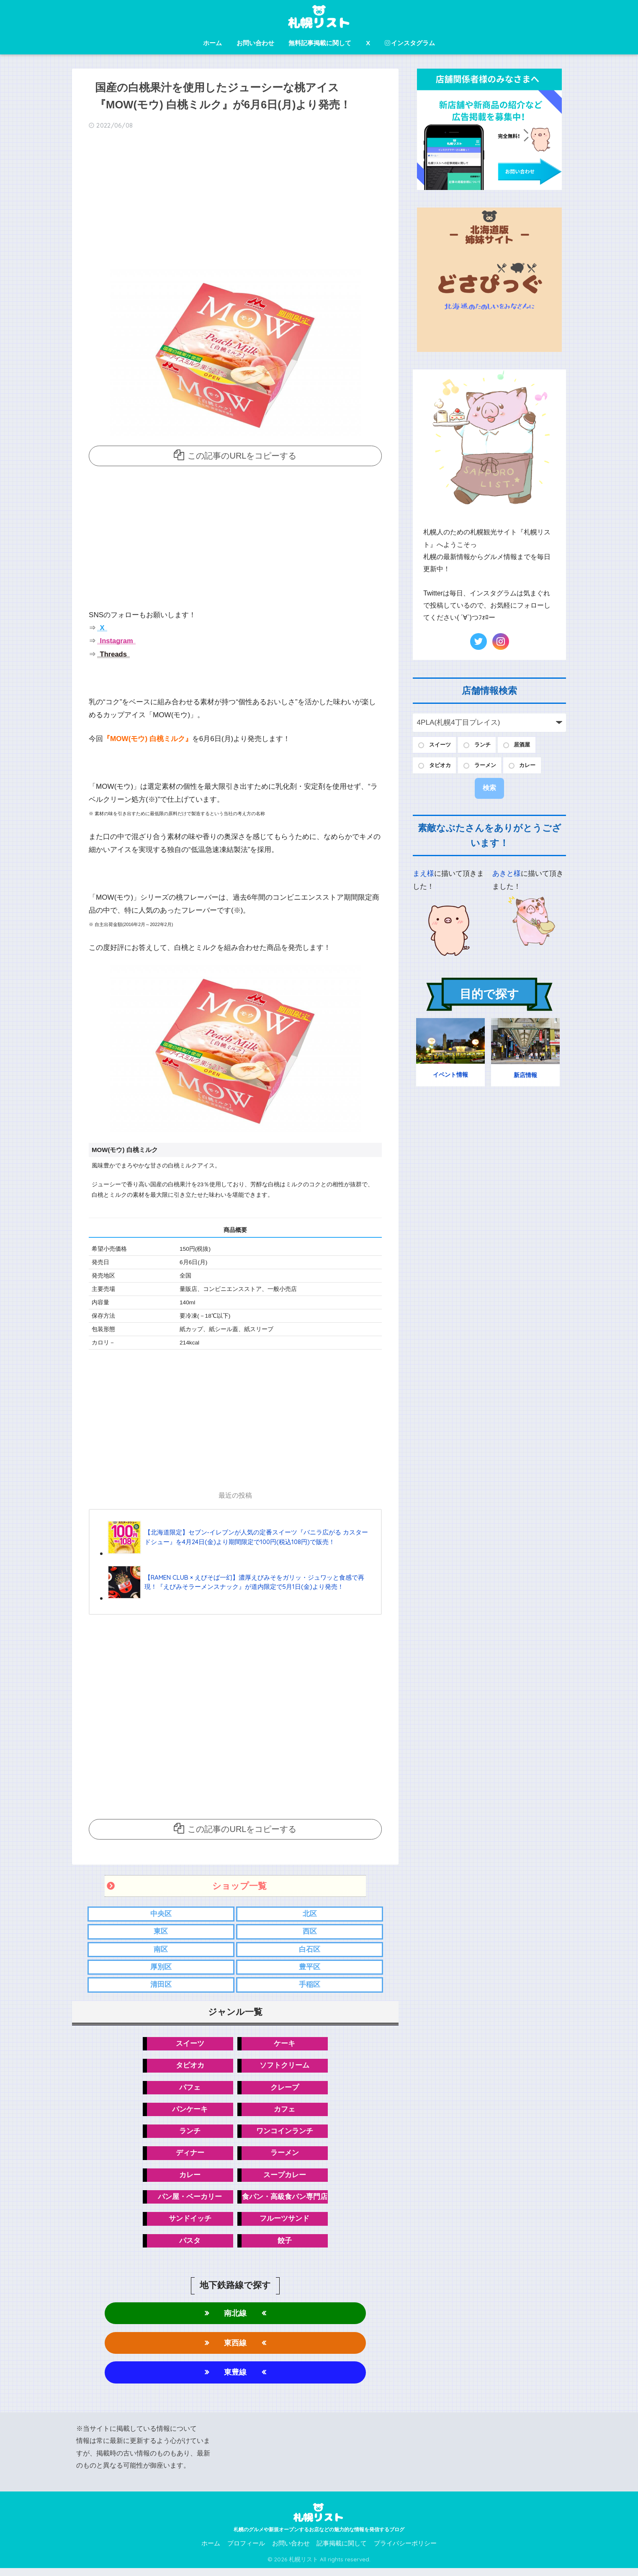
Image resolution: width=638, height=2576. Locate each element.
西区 (310, 1932)
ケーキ (284, 2046)
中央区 (161, 1914)
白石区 (309, 1951)
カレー (190, 2180)
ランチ (190, 2135)
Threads (113, 654)
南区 (161, 1951)
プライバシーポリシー (405, 2551)
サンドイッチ (190, 2225)
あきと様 (506, 876)
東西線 (235, 2349)
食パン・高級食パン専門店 (284, 2202)
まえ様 (423, 876)
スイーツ (190, 2046)
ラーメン (284, 2158)
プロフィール (246, 2551)
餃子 (285, 2247)
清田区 (161, 1987)
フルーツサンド (284, 2225)
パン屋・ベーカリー (190, 2202)
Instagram (116, 641)
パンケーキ (190, 2113)
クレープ (284, 2091)
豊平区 (309, 1969)
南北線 (235, 2319)
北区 (310, 1914)
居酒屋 (529, 745)
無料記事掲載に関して (319, 42)
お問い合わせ (255, 42)
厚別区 (161, 1969)
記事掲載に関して (341, 2551)
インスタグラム (410, 42)
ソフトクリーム (284, 2068)
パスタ (190, 2247)
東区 (161, 1932)
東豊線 (235, 2380)
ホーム (212, 42)
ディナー (190, 2158)
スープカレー (284, 2180)
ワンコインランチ (284, 2135)
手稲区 (309, 1987)
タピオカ (190, 2068)
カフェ (284, 2113)
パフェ (190, 2091)
